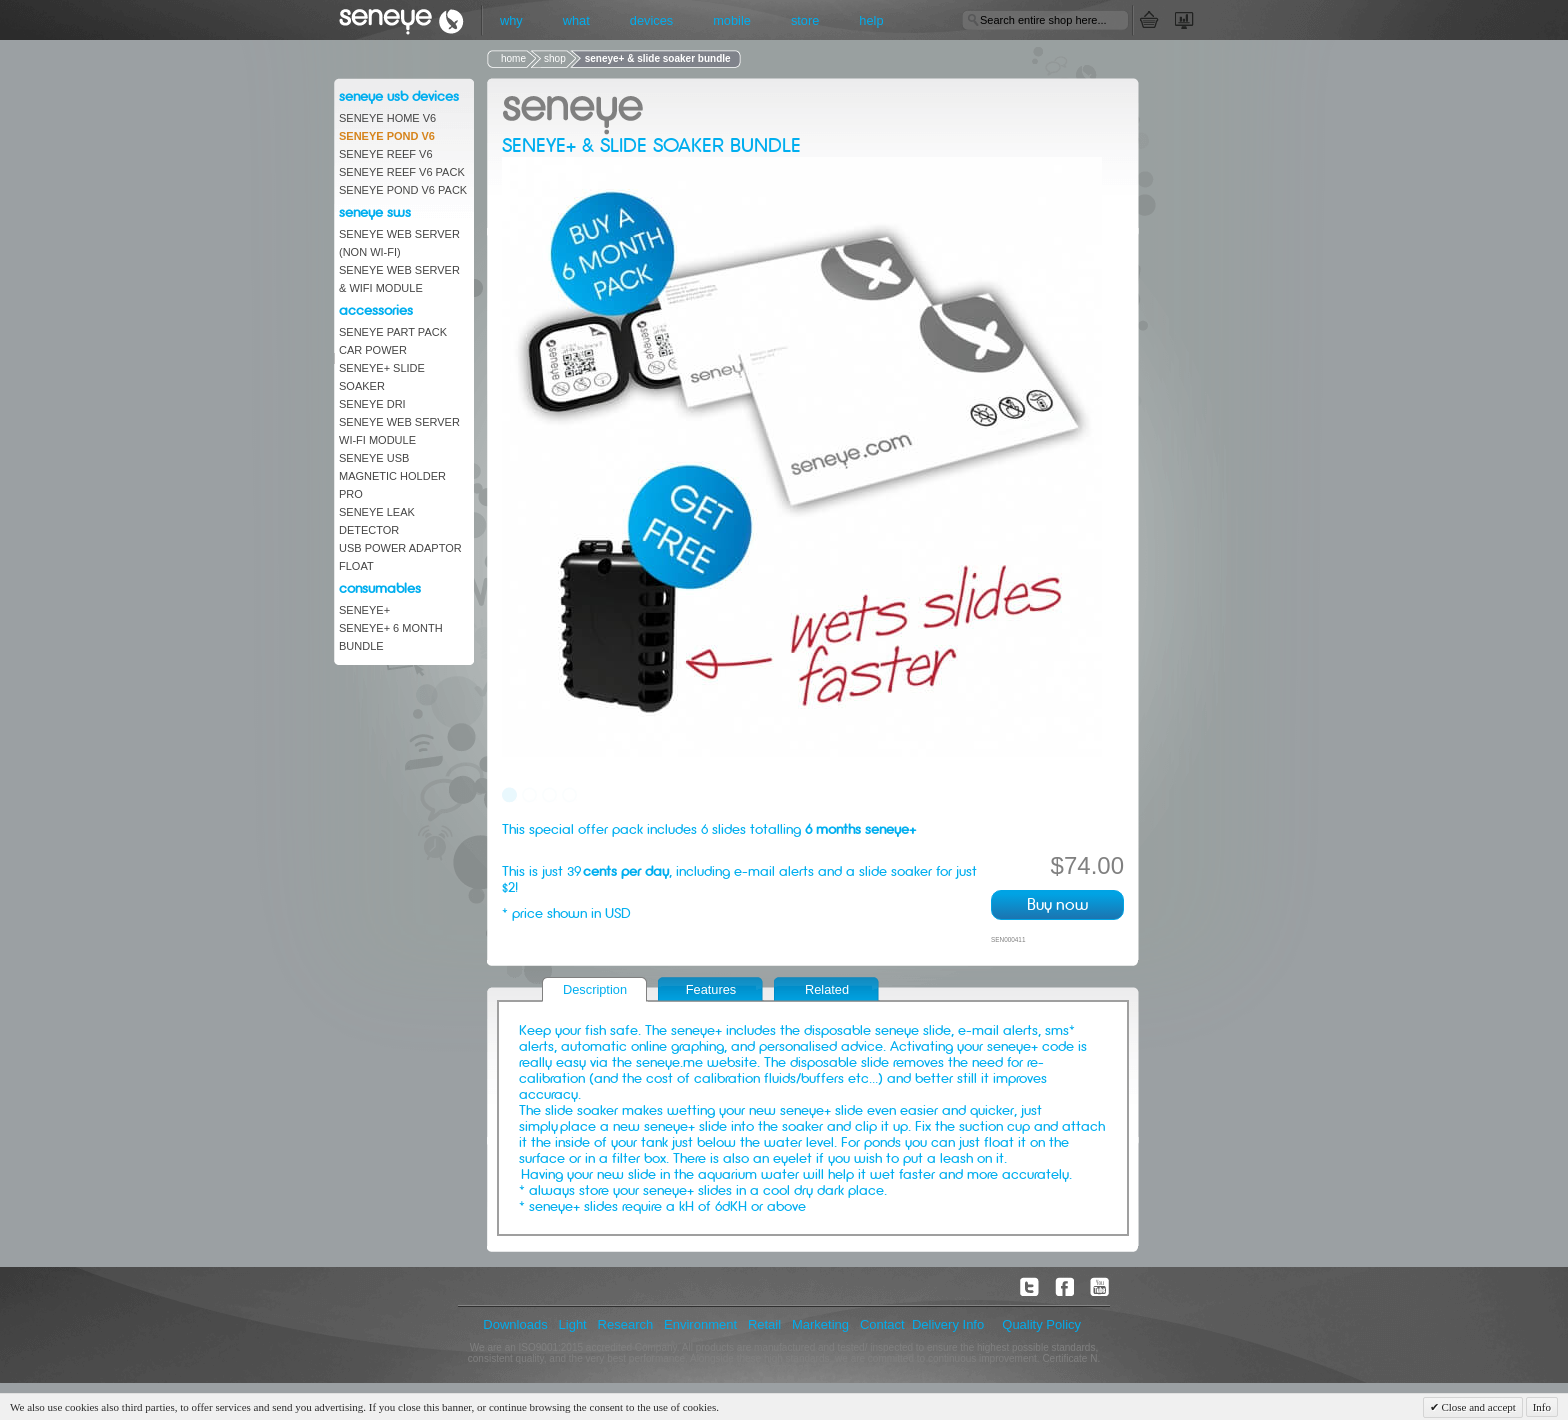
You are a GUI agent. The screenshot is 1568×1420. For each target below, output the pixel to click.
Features (711, 989)
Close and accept (1477, 1407)
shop (555, 58)
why (511, 20)
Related (827, 989)
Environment (700, 1324)
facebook (1065, 1287)
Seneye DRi (372, 404)
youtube (1100, 1287)
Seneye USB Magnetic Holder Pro (392, 476)
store (805, 20)
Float (356, 566)
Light (573, 1324)
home (513, 58)
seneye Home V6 (387, 118)
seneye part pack (393, 332)
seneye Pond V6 (387, 136)
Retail (764, 1324)
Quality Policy (1041, 1324)
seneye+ (364, 610)
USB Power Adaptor (400, 548)
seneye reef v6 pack (402, 172)
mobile (732, 20)
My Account (1196, 20)
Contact (882, 1324)
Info (1542, 1407)
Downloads (515, 1324)
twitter (1030, 1287)
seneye (411, 20)
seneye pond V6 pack (403, 190)
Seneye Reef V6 (386, 154)
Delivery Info (948, 1324)
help (871, 20)
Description (595, 989)
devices (651, 20)
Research (626, 1324)
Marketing (820, 1324)
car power (373, 350)
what (576, 20)
